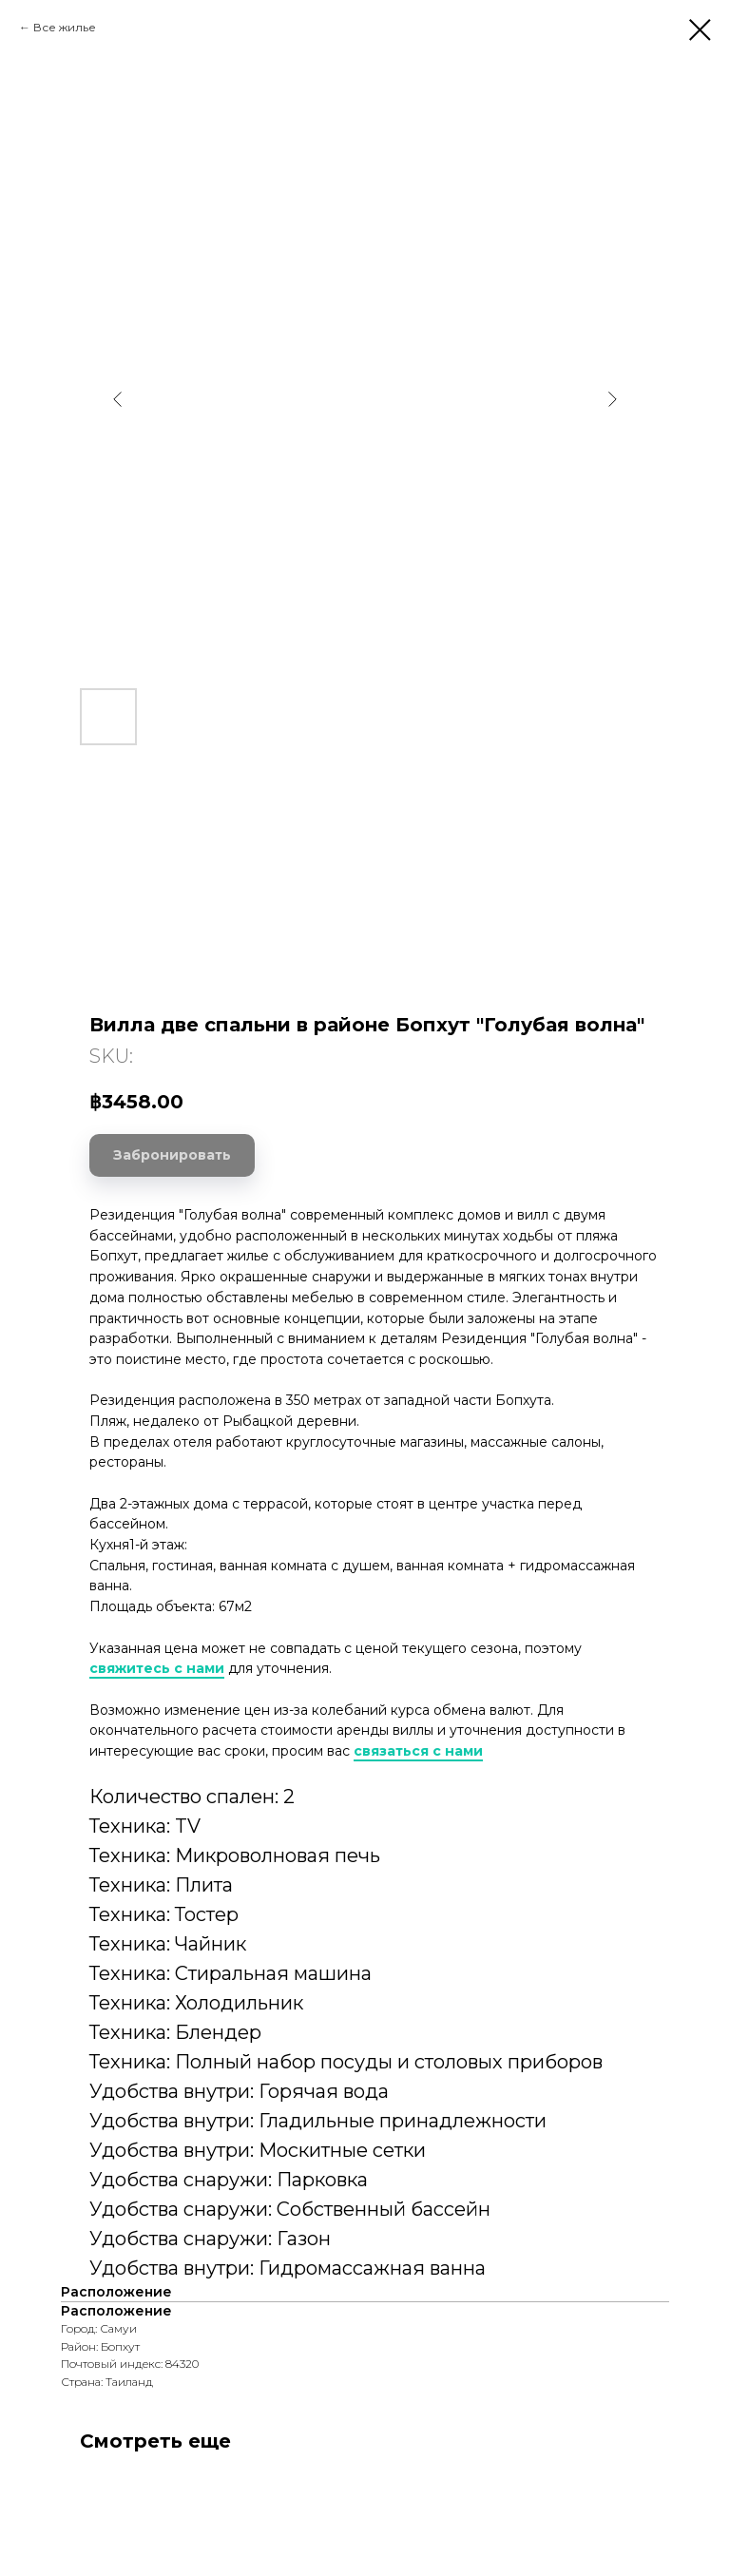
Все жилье (64, 27)
